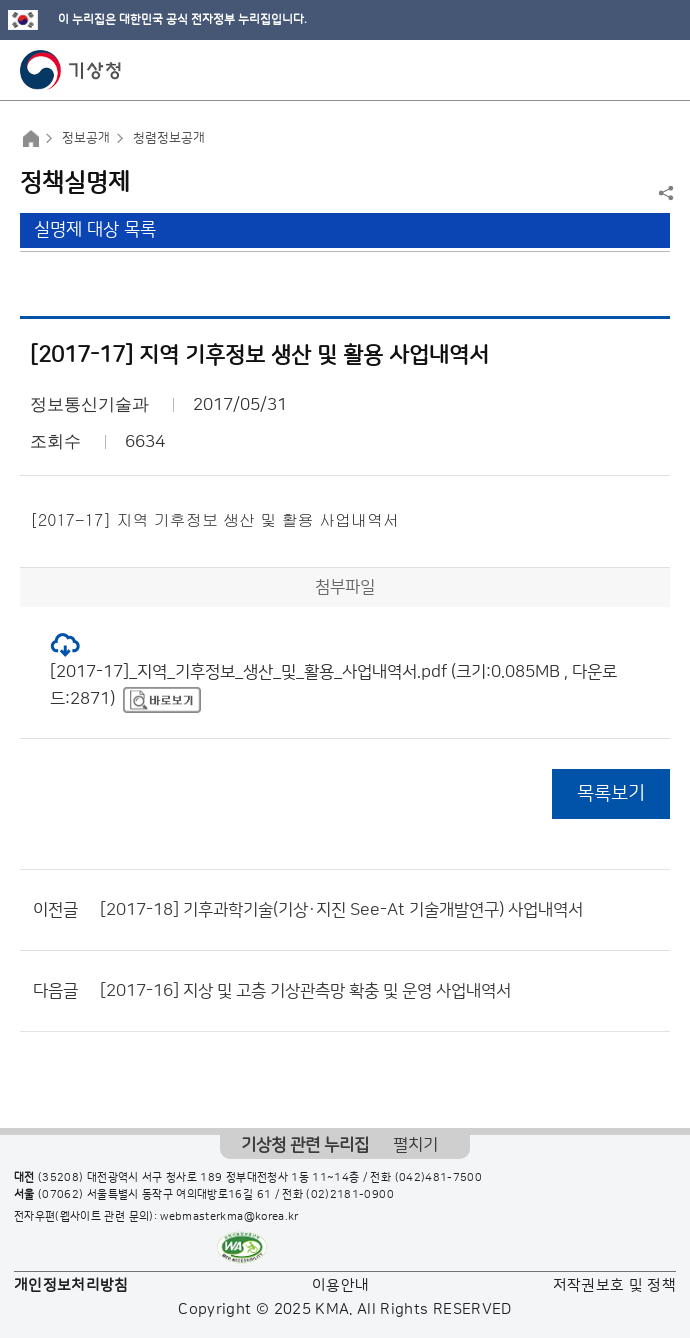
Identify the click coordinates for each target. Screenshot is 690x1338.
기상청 (71, 70)
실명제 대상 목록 (95, 230)
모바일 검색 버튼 (625, 70)
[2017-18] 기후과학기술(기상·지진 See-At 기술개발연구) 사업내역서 (341, 910)
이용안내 (340, 1285)
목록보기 (611, 793)
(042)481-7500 (439, 1178)
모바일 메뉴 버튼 (657, 70)
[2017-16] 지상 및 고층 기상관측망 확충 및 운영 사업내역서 (305, 991)
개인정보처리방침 (71, 1285)
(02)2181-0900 (350, 1195)
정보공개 (86, 138)
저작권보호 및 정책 (615, 1285)
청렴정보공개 (169, 138)
